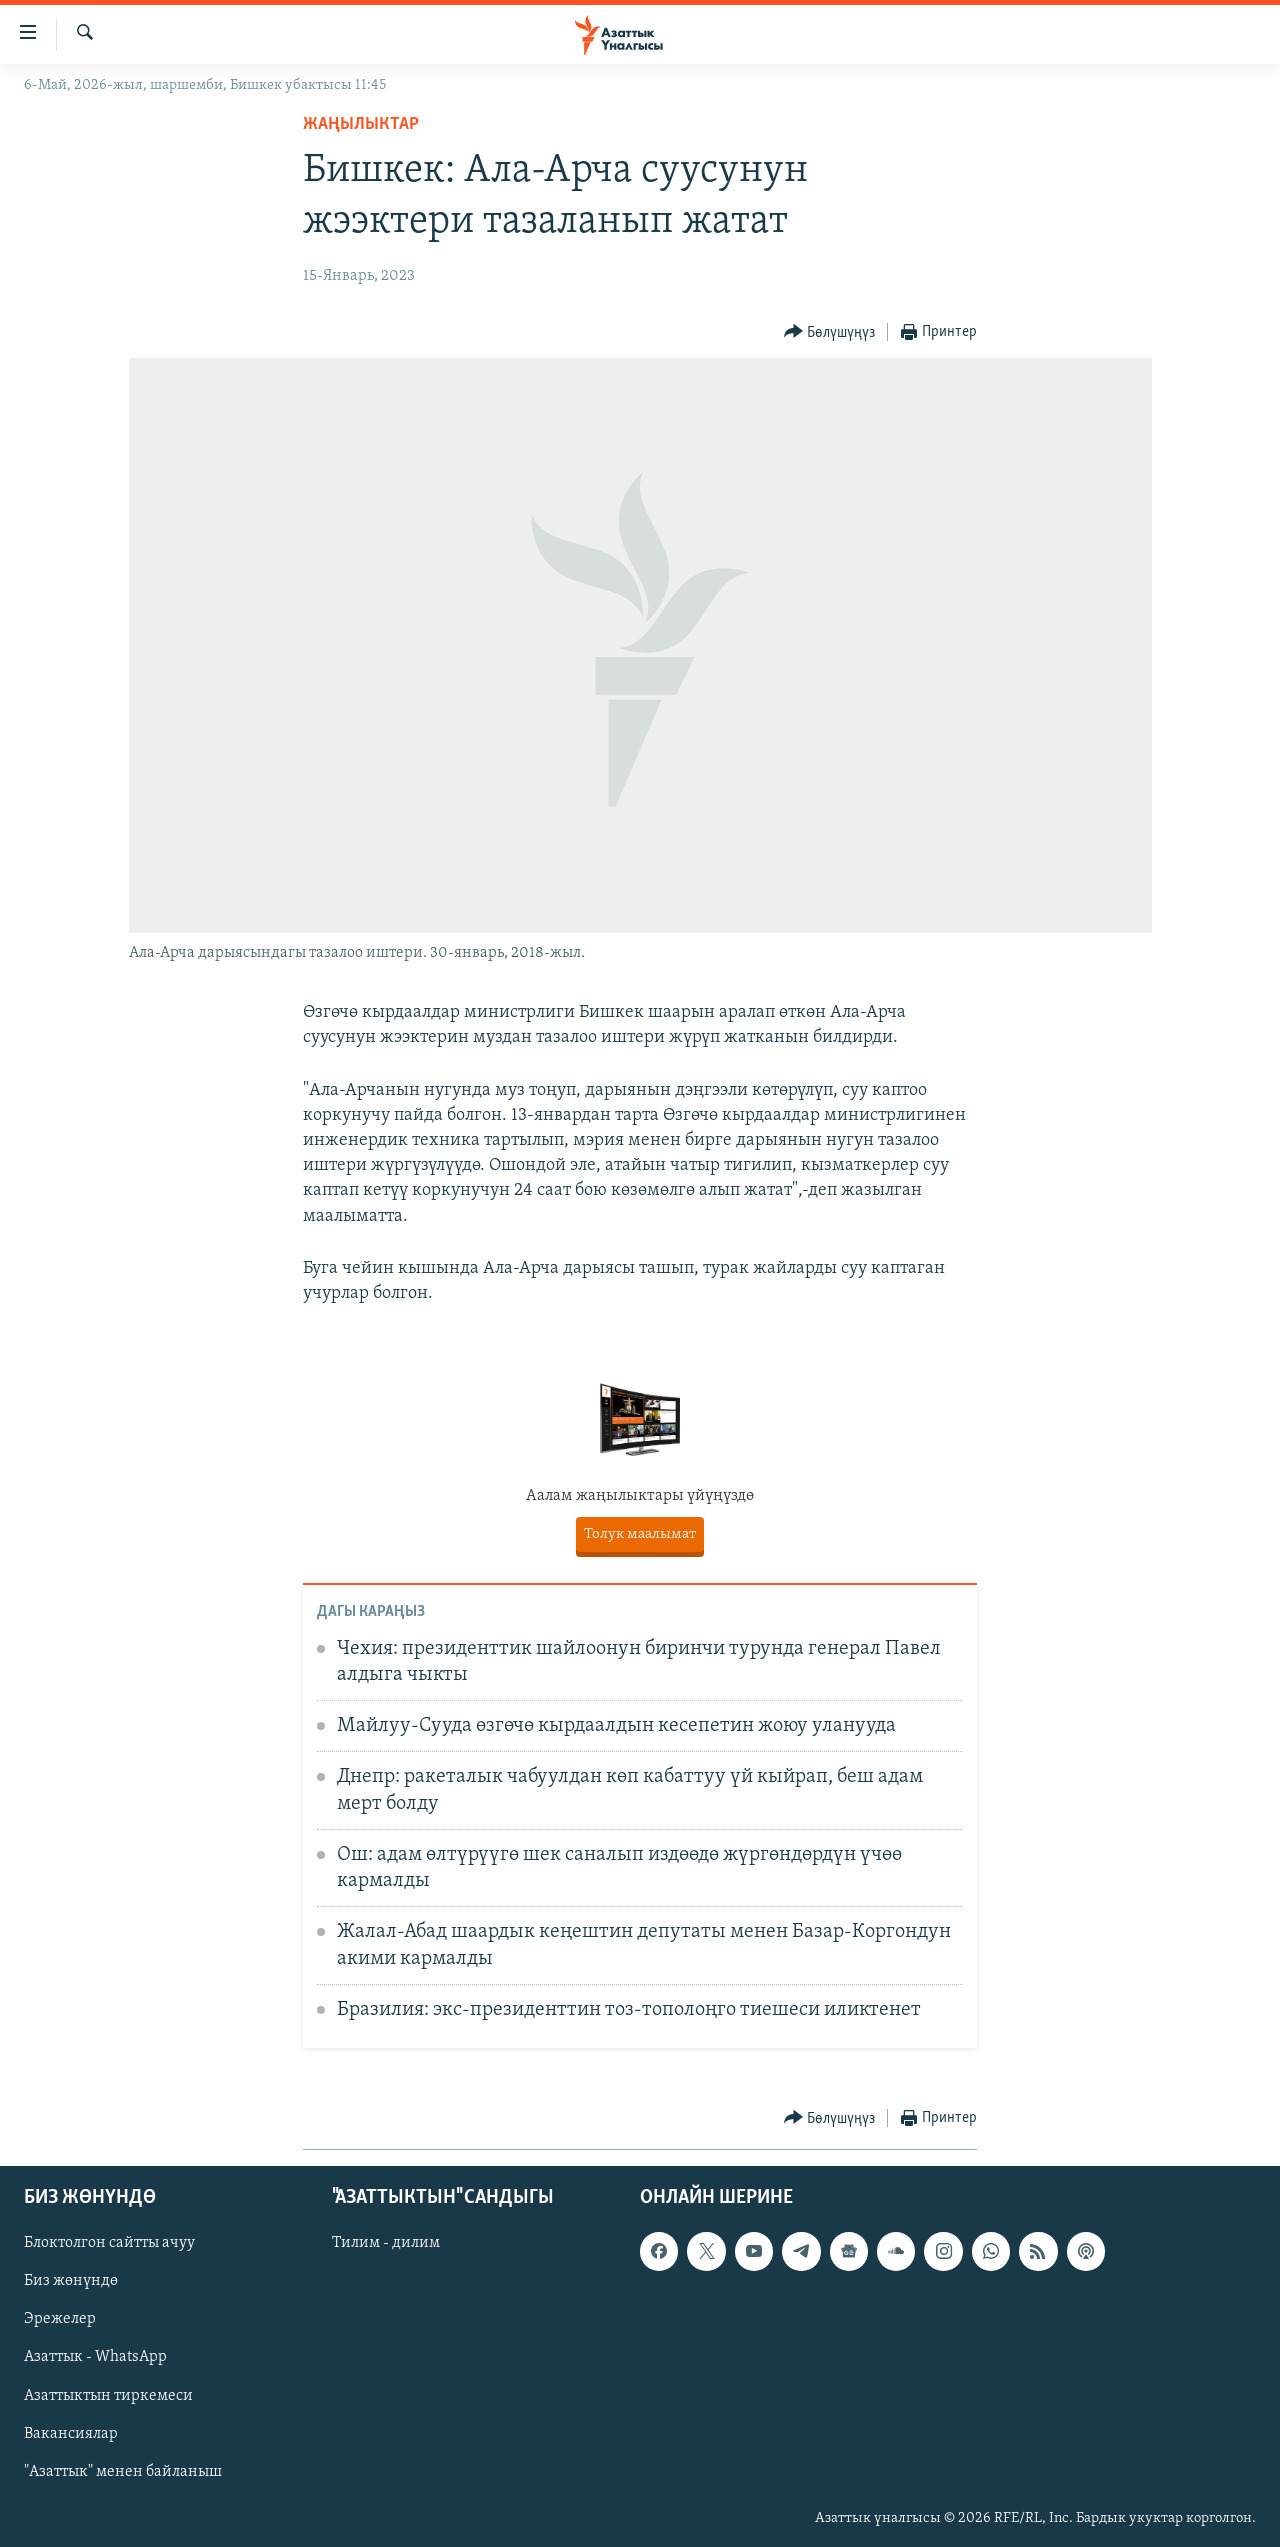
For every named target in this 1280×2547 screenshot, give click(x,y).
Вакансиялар (71, 2433)
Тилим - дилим (386, 2243)
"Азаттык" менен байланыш (123, 2471)
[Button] (830, 332)
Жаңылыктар (361, 124)
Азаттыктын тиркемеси (108, 2395)
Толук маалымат (640, 1534)
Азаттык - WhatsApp (95, 2357)
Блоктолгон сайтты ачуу (109, 2243)
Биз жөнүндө (71, 2281)
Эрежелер (60, 2319)
